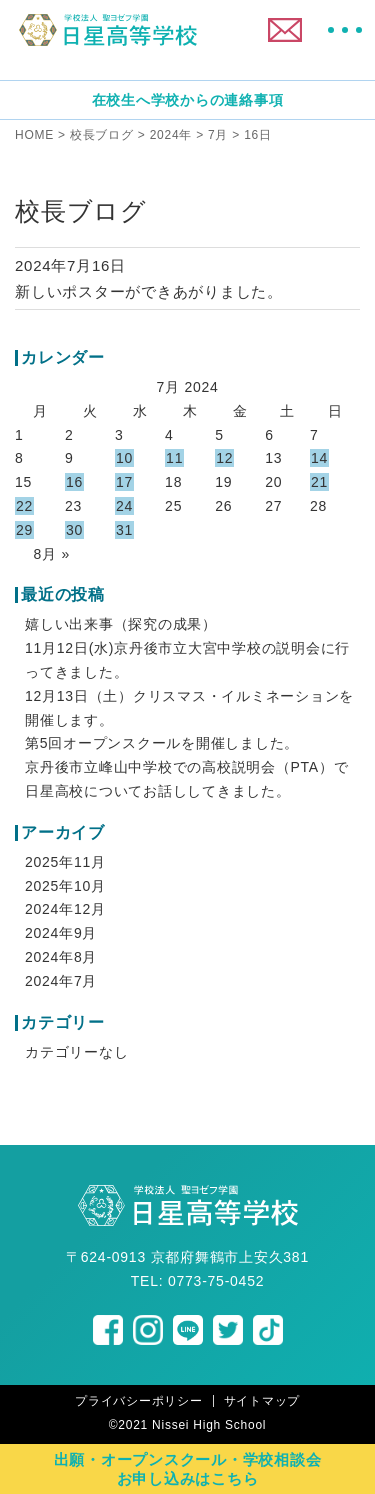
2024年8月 (61, 957)
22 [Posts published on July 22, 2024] (24, 506)
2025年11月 (65, 862)
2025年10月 (65, 886)
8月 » (52, 554)
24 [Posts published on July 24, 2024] (124, 506)
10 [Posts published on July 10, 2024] (124, 458)
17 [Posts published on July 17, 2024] (124, 482)
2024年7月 (61, 981)
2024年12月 (65, 909)
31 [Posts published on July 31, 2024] (124, 530)
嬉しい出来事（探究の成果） (121, 624)
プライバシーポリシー (139, 1401)
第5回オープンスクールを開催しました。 (162, 743)
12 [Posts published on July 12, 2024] (224, 458)
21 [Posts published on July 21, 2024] (319, 482)
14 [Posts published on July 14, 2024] (319, 458)
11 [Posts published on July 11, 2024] (174, 458)
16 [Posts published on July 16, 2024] (74, 482)
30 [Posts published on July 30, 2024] (74, 530)
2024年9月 (61, 933)
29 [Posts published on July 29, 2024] (24, 530)
